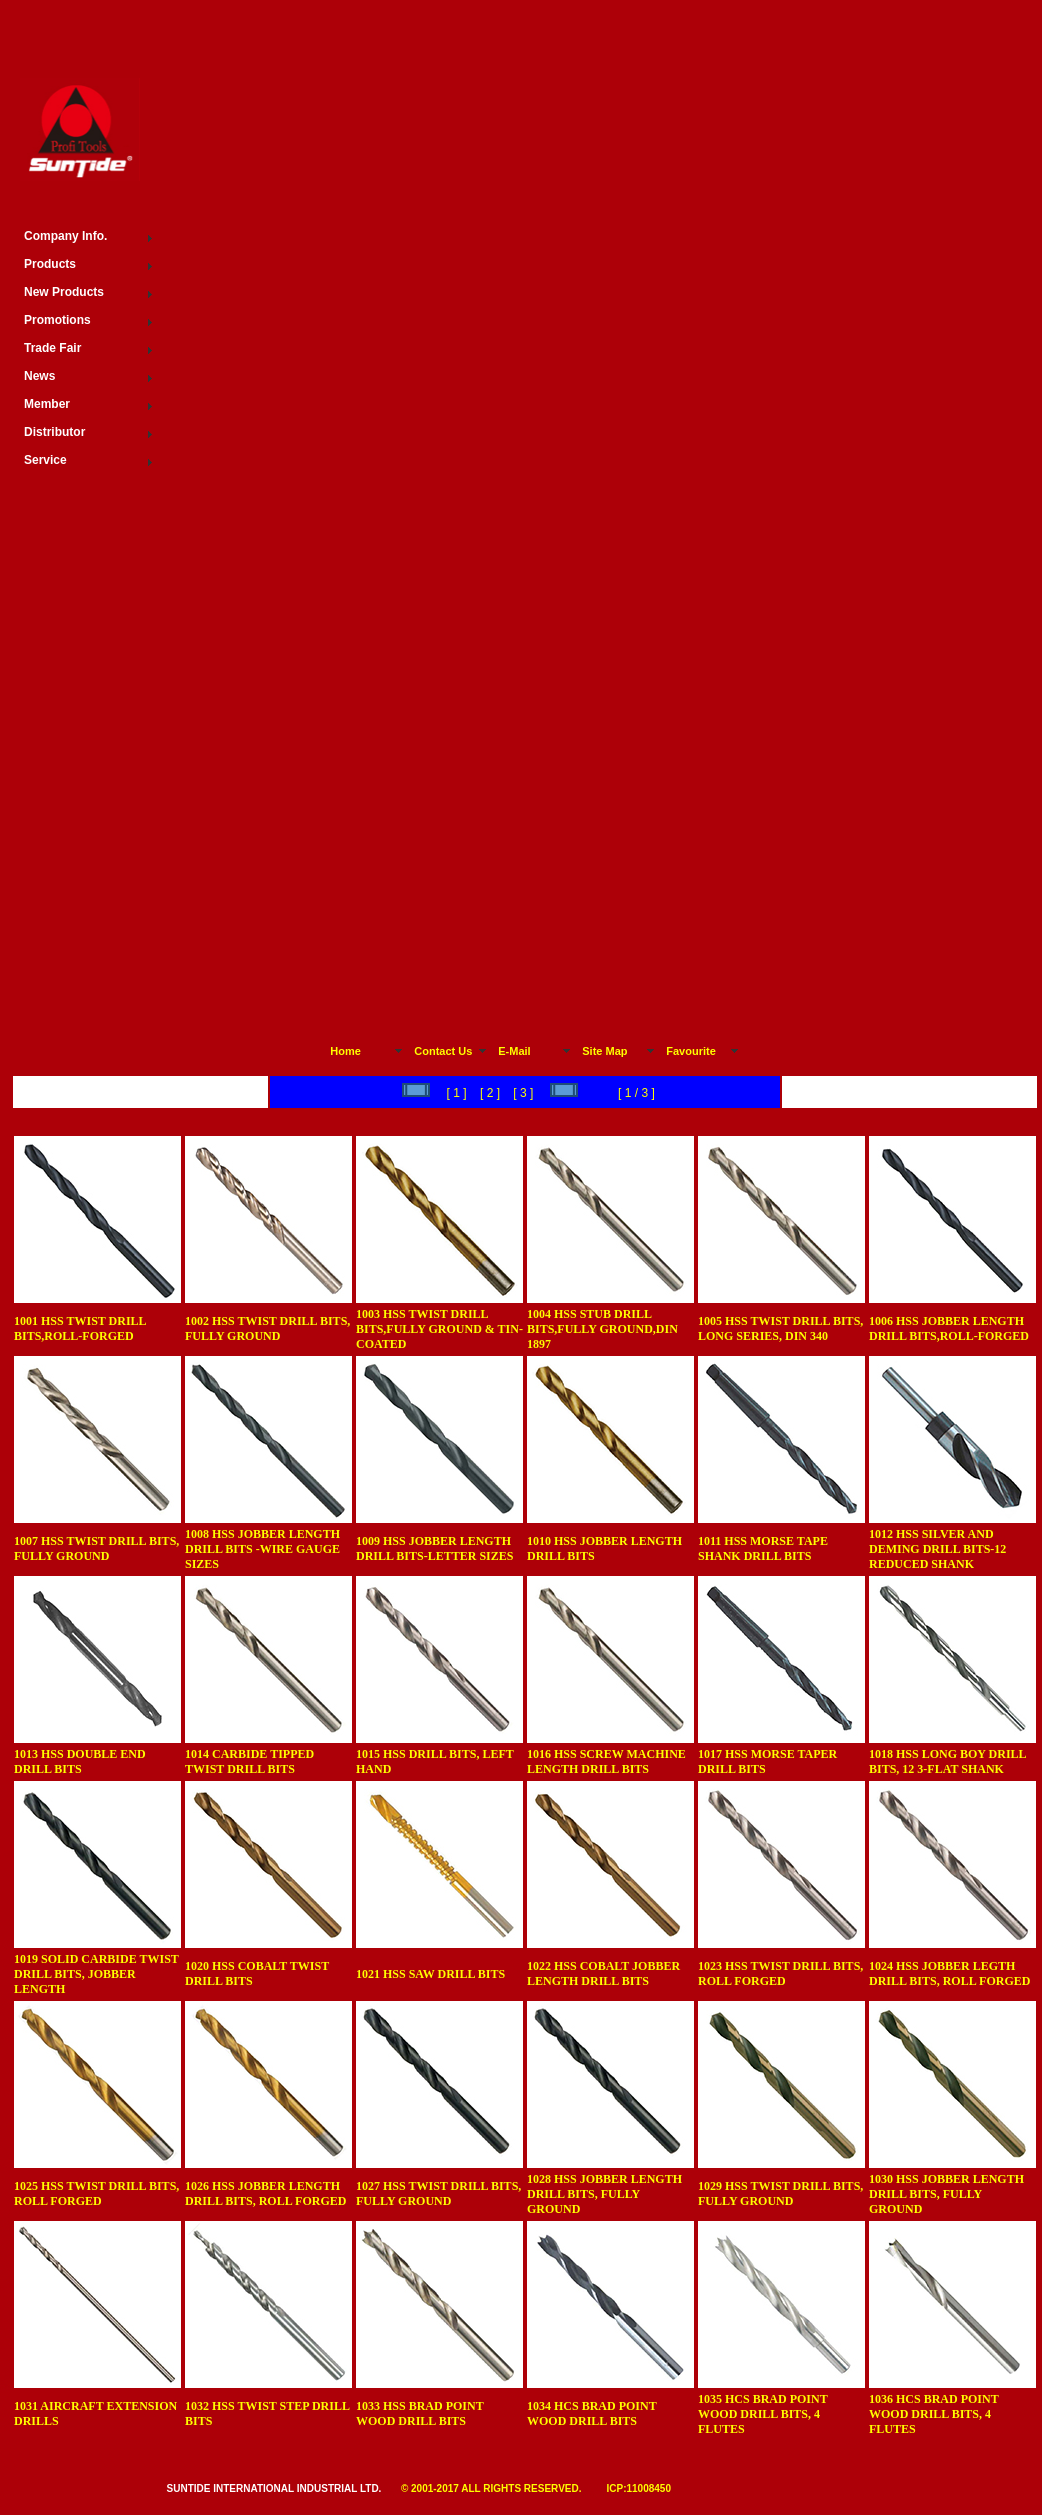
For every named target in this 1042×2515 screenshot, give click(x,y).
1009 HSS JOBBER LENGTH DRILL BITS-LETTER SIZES (434, 1548)
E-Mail (514, 1051)
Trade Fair (52, 348)
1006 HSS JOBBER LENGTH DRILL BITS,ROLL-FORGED (949, 1328)
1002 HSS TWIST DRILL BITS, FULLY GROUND (267, 1328)
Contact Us (443, 1051)
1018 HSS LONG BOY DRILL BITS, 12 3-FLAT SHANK (947, 1761)
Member (47, 404)
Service (45, 460)
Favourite (691, 1051)
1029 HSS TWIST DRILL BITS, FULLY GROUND (780, 2193)
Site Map (604, 1051)
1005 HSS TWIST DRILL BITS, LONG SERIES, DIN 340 (780, 1328)
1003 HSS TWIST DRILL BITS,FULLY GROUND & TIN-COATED (439, 1329)
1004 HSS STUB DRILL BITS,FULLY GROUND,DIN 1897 (602, 1329)
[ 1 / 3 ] (634, 1093)
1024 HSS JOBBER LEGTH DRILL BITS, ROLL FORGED (949, 1973)
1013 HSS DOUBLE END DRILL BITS (80, 1761)
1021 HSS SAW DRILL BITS (430, 1974)
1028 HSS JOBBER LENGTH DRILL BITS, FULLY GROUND (604, 2194)
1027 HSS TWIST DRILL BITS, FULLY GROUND (438, 2193)
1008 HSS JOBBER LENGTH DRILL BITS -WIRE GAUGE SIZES (262, 1549)
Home (345, 1051)
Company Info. (65, 236)
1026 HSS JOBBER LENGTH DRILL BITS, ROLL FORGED (265, 2193)
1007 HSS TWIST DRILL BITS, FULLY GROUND (96, 1548)
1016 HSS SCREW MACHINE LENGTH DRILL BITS (606, 1761)
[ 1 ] (431, 1093)
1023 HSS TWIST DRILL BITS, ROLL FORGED (780, 1973)
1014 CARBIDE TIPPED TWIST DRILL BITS (249, 1761)
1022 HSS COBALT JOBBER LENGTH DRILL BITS (603, 1973)
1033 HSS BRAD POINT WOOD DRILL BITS (419, 2413)
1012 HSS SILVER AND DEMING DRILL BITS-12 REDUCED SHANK (937, 1549)
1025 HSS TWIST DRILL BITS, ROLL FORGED (96, 2193)
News (39, 376)
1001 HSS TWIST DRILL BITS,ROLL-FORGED (80, 1328)
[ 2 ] (490, 1093)
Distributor (54, 432)
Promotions (57, 320)
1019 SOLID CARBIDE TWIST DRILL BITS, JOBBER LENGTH (96, 1974)
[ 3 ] (523, 1093)
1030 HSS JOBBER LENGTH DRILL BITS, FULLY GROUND (946, 2194)
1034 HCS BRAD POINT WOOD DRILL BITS (591, 2413)
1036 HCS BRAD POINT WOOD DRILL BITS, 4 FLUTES (933, 2414)
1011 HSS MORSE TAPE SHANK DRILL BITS (763, 1548)
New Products (64, 292)
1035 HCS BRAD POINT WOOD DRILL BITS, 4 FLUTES (762, 2414)
